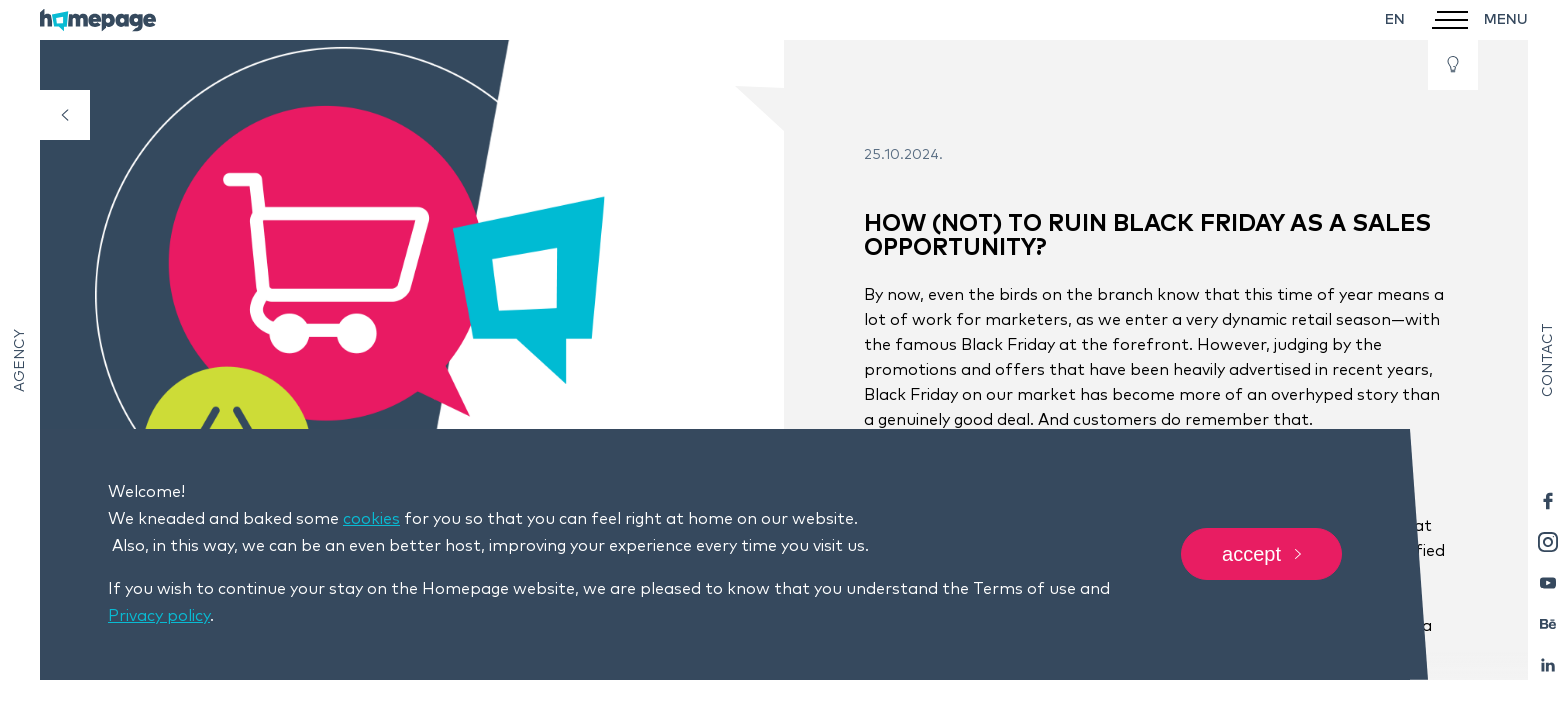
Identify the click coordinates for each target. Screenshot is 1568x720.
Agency (20, 360)
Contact (1548, 360)
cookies (371, 519)
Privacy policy (159, 616)
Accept (1261, 555)
